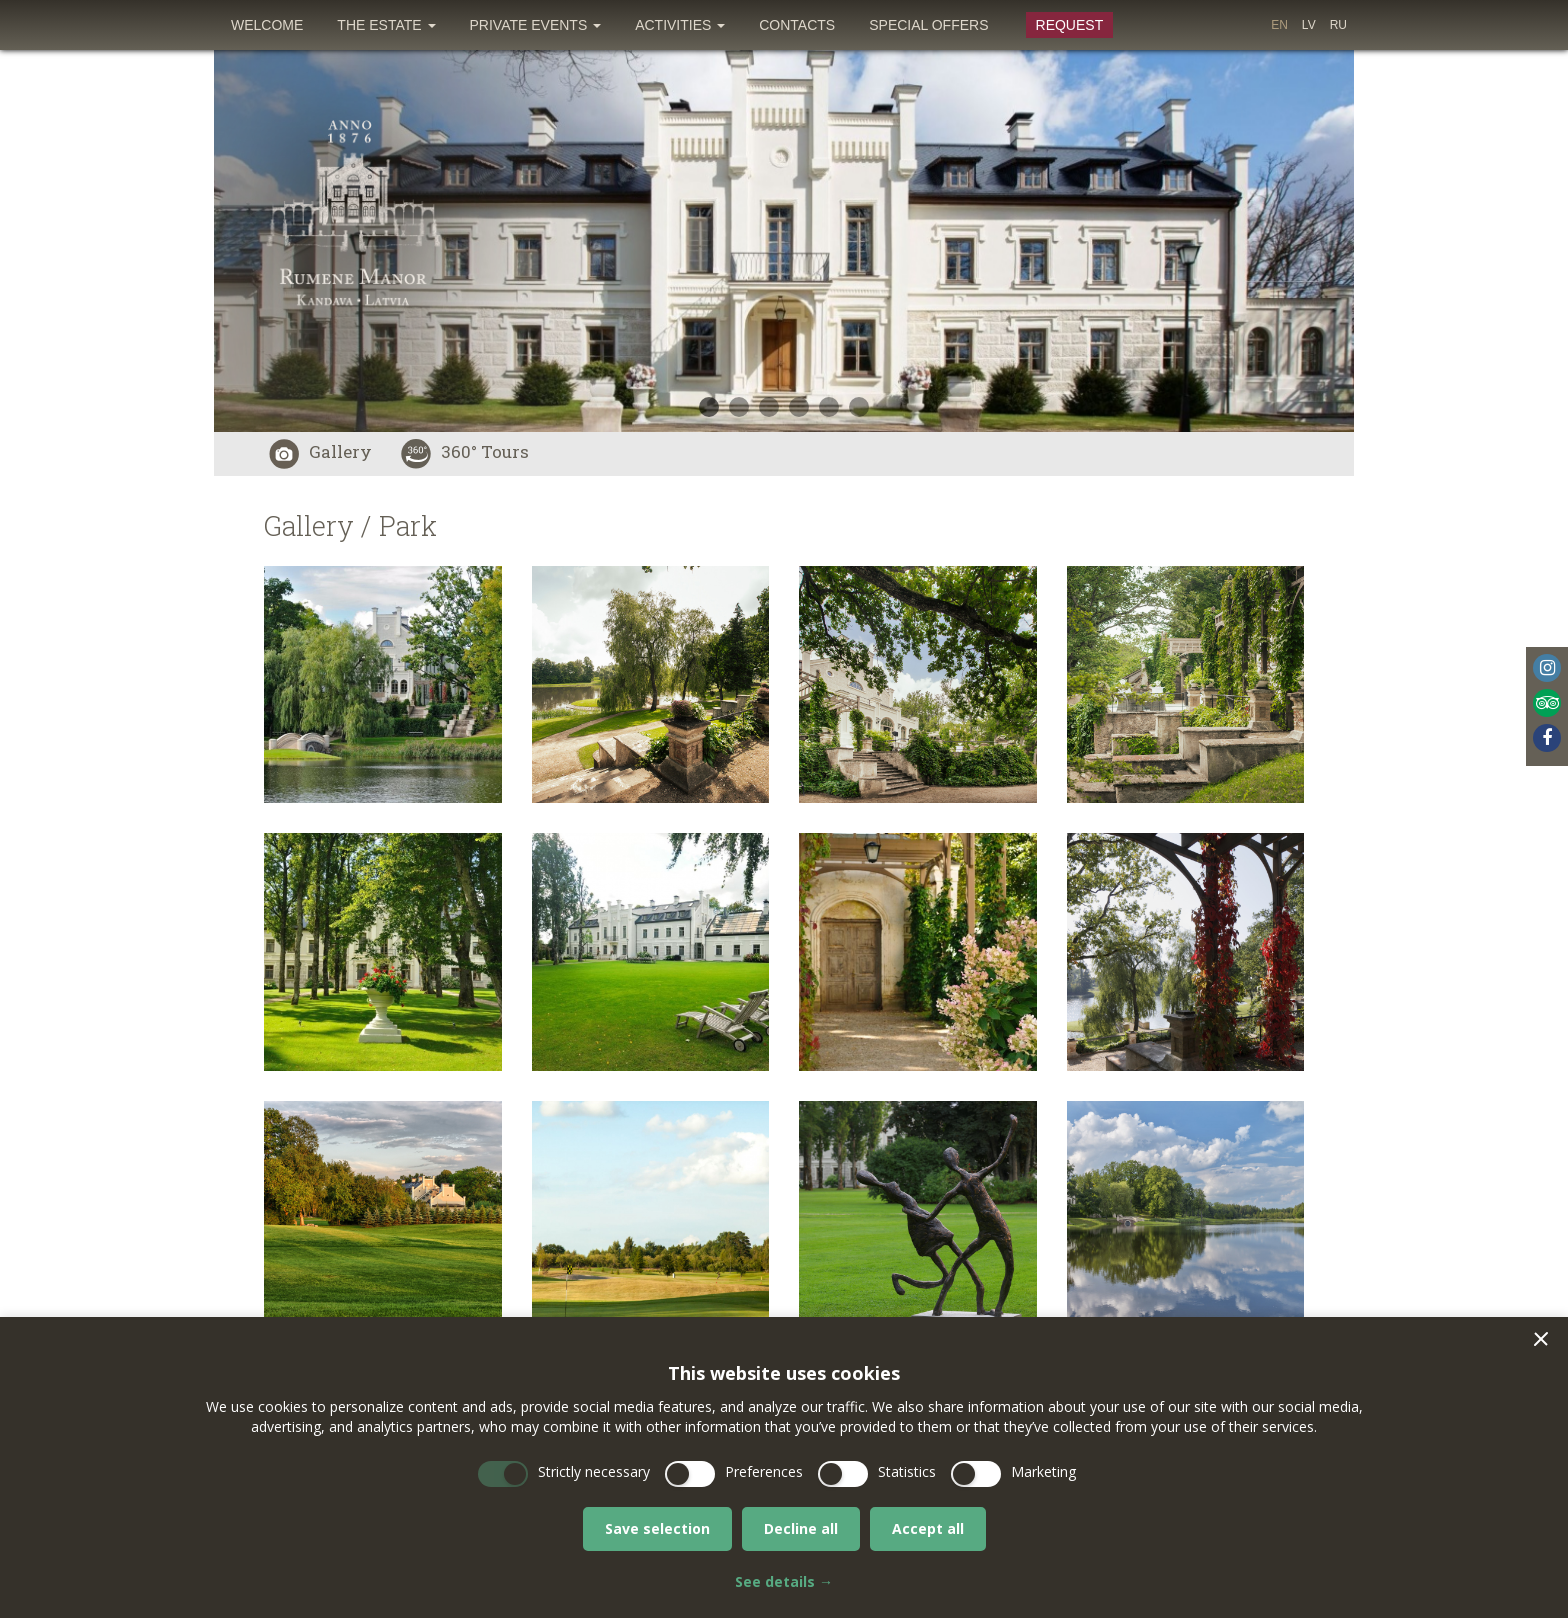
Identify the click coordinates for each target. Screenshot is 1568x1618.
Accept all (928, 1528)
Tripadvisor (1547, 703)
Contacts (797, 25)
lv (1309, 25)
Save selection (657, 1528)
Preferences (764, 1471)
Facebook (1547, 738)
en (1279, 25)
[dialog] (784, 1467)
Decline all (801, 1528)
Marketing (1043, 1471)
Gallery (320, 451)
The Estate (386, 25)
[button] (1541, 1339)
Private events (536, 25)
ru (1338, 25)
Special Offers (928, 25)
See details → (784, 1581)
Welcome (267, 25)
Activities (680, 25)
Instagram (1547, 668)
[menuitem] (267, 25)
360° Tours (465, 451)
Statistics (907, 1471)
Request (1070, 25)
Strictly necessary (594, 1471)
